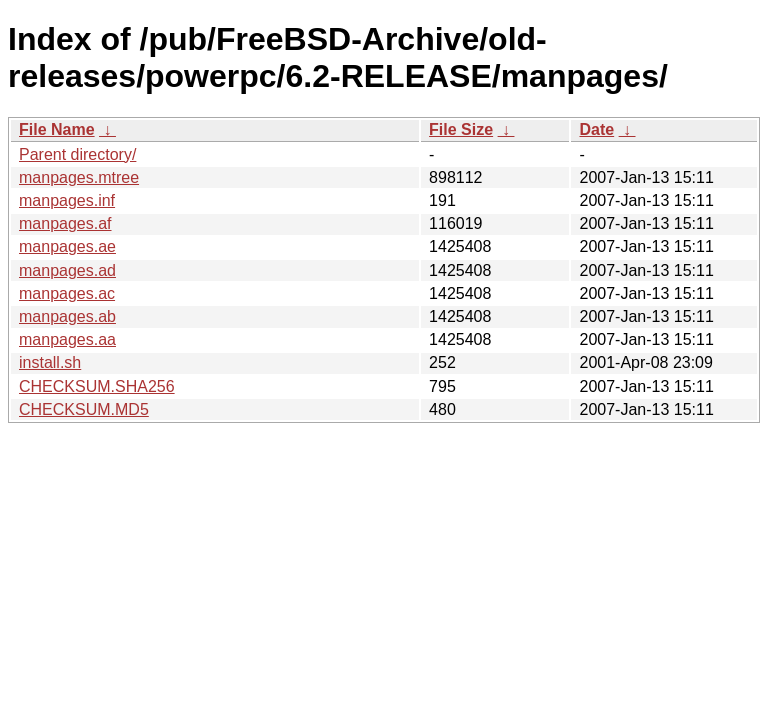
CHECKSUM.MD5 (84, 409)
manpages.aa (67, 339)
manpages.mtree (79, 177)
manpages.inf (67, 200)
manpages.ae (67, 246)
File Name (57, 129)
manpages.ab (67, 316)
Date (596, 129)
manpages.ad (67, 270)
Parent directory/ (77, 154)
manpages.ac (67, 293)
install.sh (50, 362)
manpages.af (65, 223)
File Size (461, 129)
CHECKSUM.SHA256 (97, 386)
